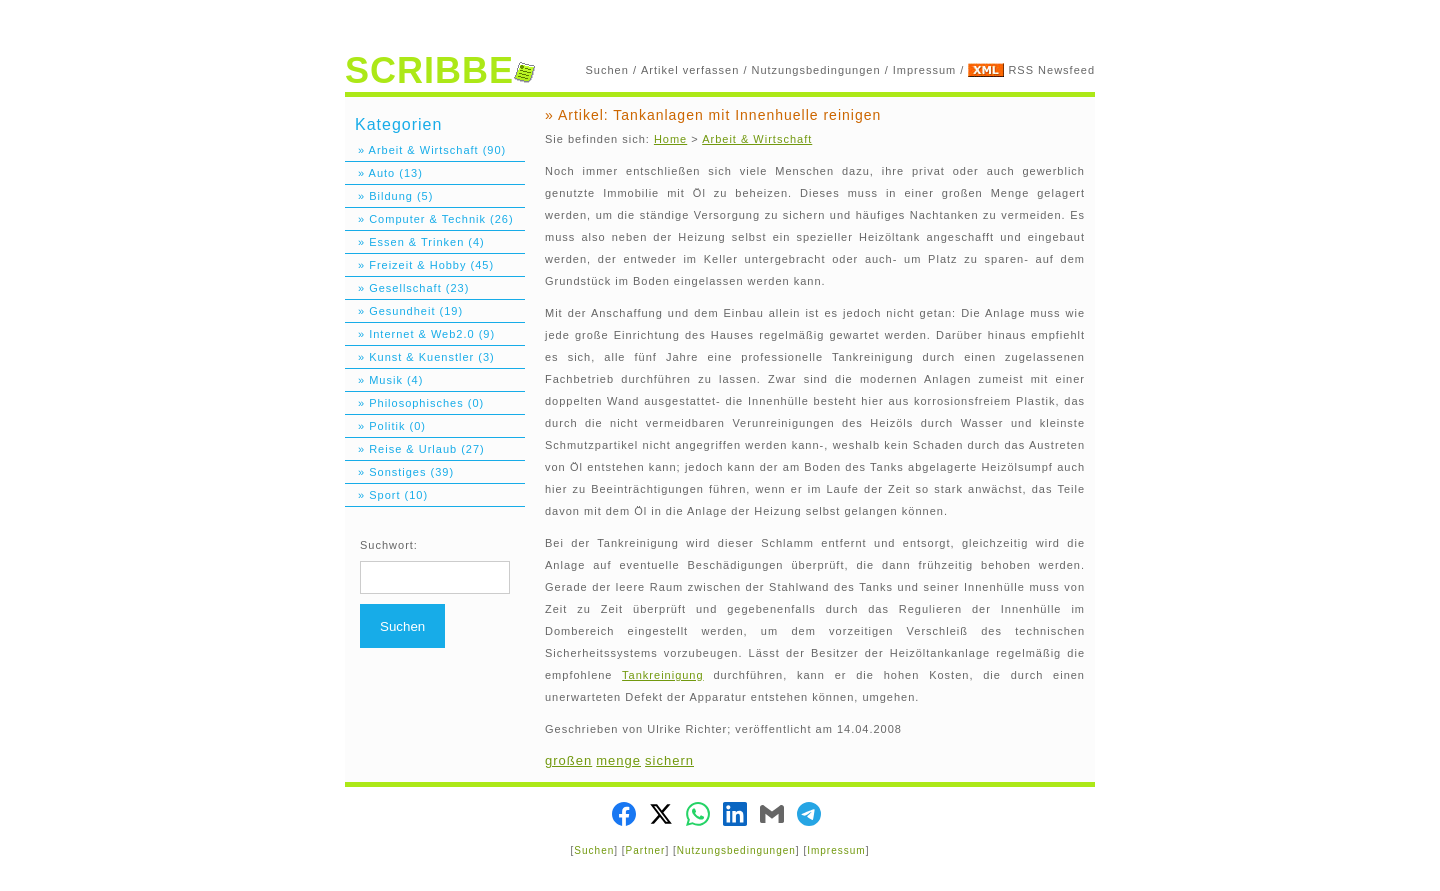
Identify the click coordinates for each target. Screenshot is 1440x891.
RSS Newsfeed (1051, 70)
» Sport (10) (386, 495)
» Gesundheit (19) (404, 311)
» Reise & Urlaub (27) (415, 449)
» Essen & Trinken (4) (415, 242)
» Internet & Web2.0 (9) (420, 334)
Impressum (924, 70)
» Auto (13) (384, 173)
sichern (669, 760)
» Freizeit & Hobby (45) (419, 265)
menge (618, 760)
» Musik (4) (384, 380)
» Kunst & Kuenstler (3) (420, 357)
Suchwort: (389, 545)
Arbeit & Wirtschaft (757, 139)
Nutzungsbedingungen (816, 70)
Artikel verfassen (690, 70)
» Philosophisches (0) (414, 403)
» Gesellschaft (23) (407, 288)
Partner (646, 850)
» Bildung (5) (389, 196)
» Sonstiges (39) (399, 472)
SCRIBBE (440, 70)
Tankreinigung (663, 675)
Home (670, 139)
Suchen (607, 70)
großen (568, 760)
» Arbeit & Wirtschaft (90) (425, 150)
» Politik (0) (385, 426)
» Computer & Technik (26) (429, 219)
